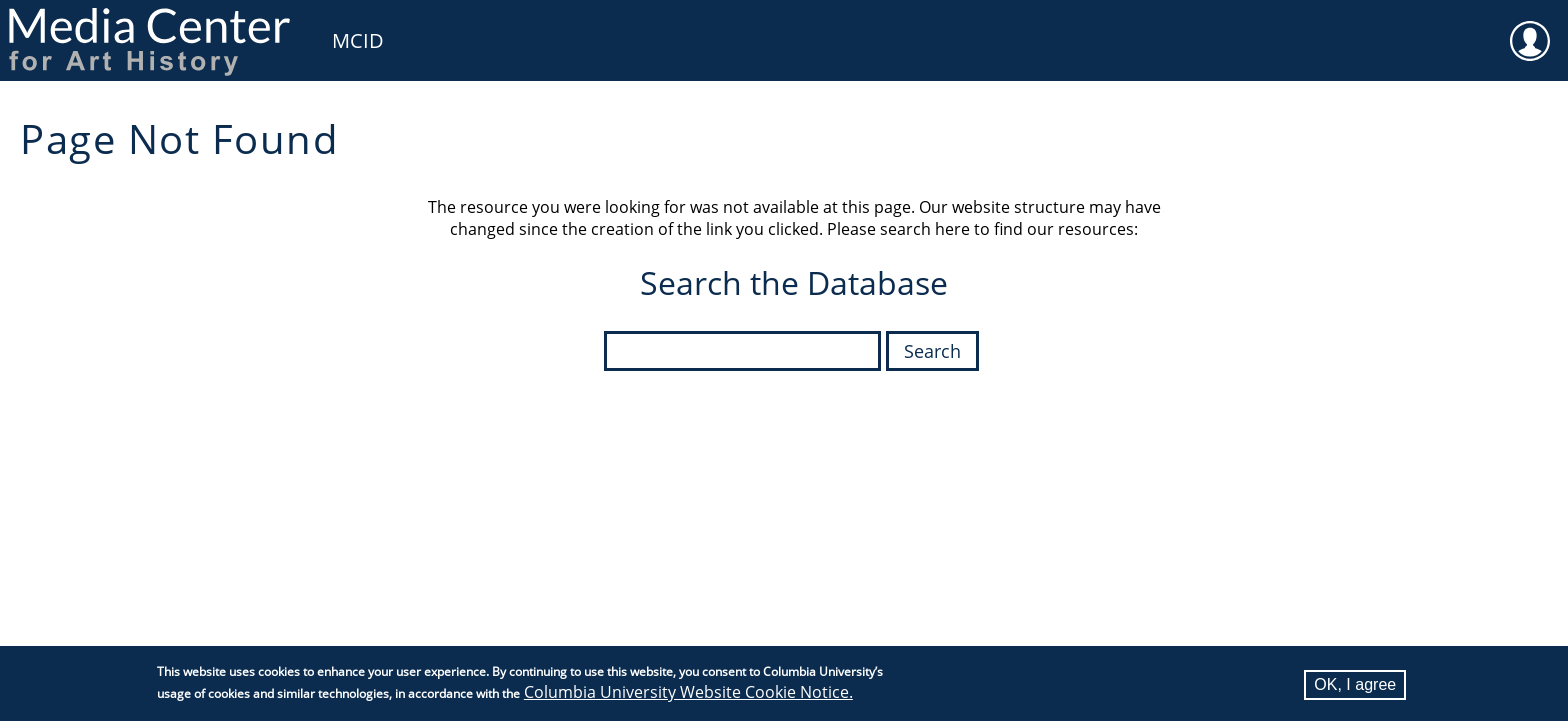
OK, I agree (1355, 686)
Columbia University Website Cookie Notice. (688, 694)
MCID (358, 40)
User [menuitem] (1530, 28)
